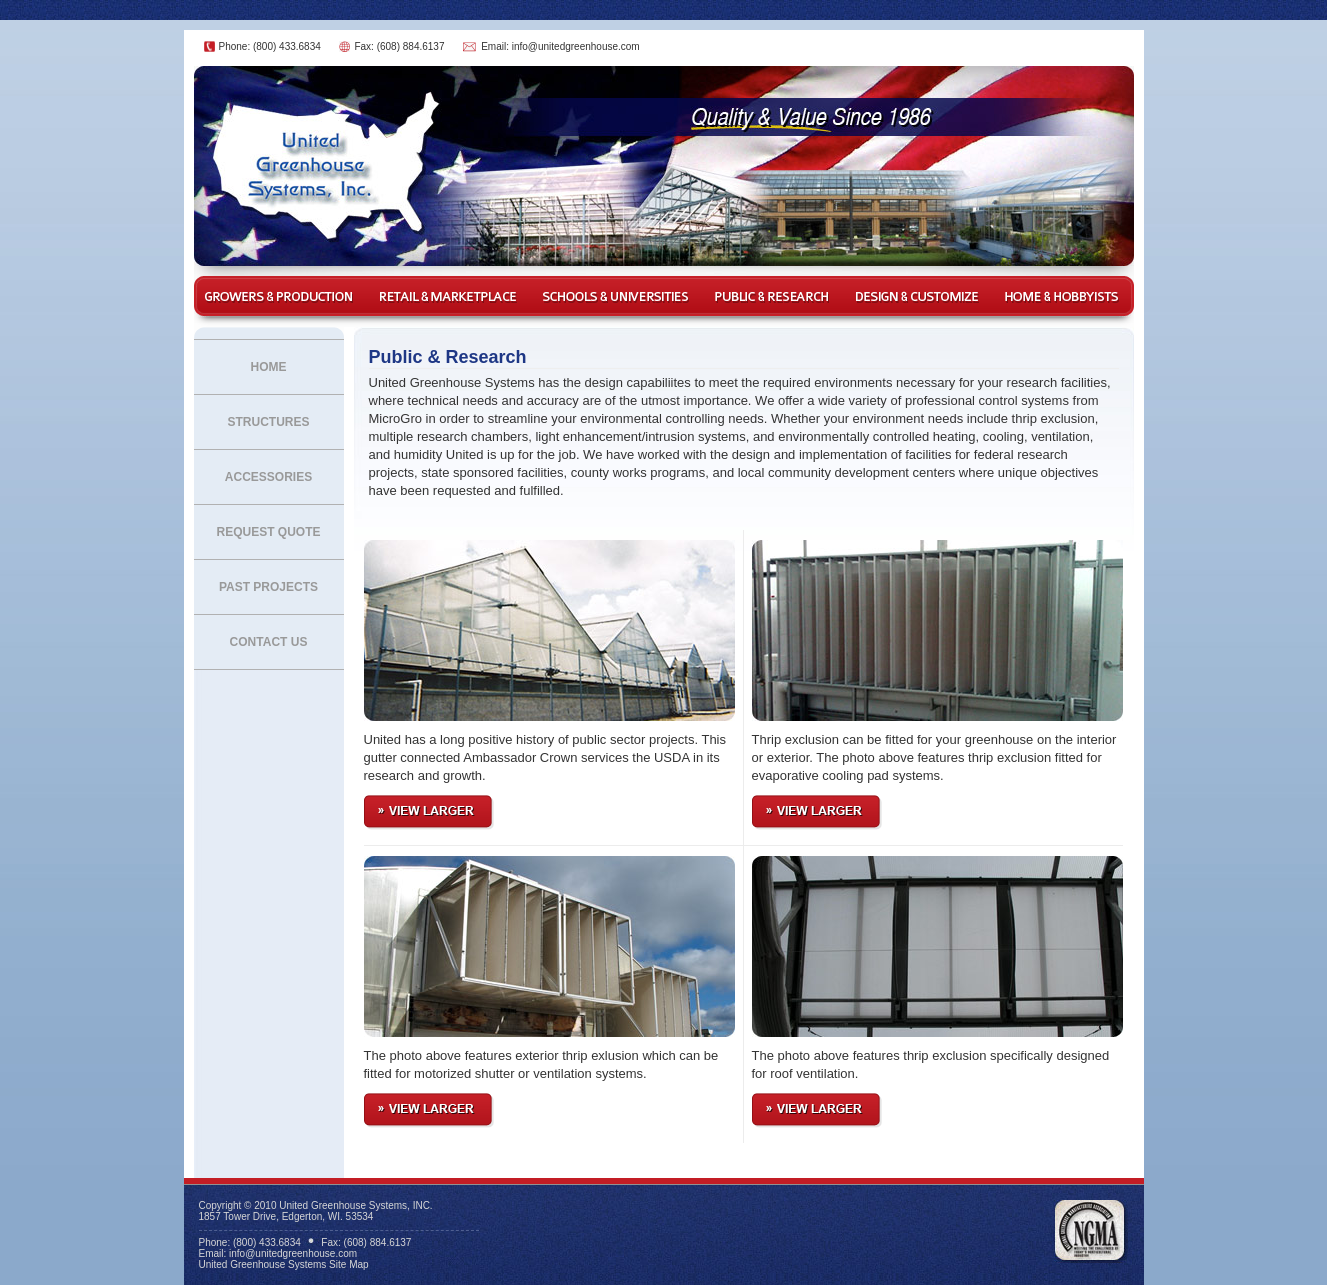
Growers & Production (279, 296)
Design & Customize (919, 296)
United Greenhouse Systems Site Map (284, 1264)
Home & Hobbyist (1064, 296)
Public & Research (774, 296)
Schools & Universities (616, 296)
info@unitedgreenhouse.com (576, 46)
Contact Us (269, 642)
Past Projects (268, 587)
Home (269, 367)
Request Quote (268, 532)
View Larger (429, 812)
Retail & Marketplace (446, 296)
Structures (268, 422)
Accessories (268, 477)
